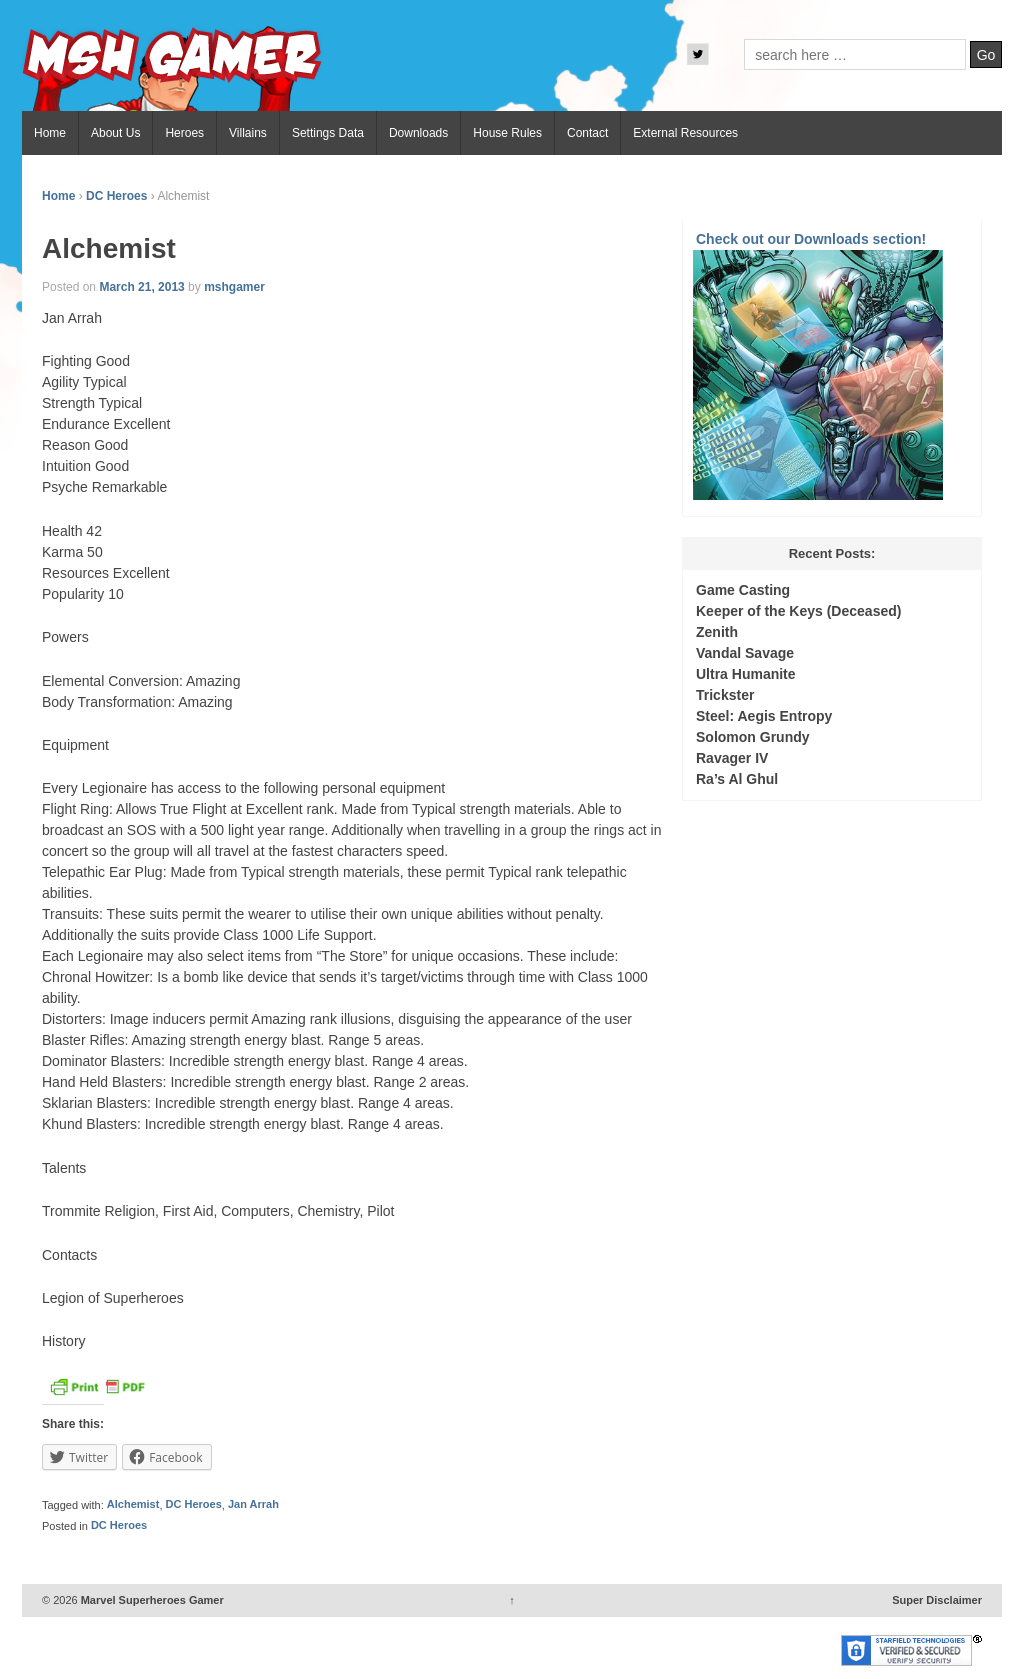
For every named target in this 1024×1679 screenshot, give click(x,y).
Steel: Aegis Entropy (764, 716)
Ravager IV (732, 758)
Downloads (418, 133)
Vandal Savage (745, 653)
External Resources (685, 133)
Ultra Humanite (746, 674)
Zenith (717, 632)
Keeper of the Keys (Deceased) (798, 611)
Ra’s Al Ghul (737, 779)
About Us (115, 133)
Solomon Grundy (753, 737)
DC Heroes (116, 196)
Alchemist (133, 1505)
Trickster (725, 695)
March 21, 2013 (141, 287)
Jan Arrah (253, 1505)
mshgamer (234, 287)
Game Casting (743, 590)
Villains (248, 133)
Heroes (184, 133)
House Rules (507, 133)
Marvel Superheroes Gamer (151, 1600)
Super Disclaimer (937, 1600)
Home (50, 133)
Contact (587, 133)
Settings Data (328, 133)
